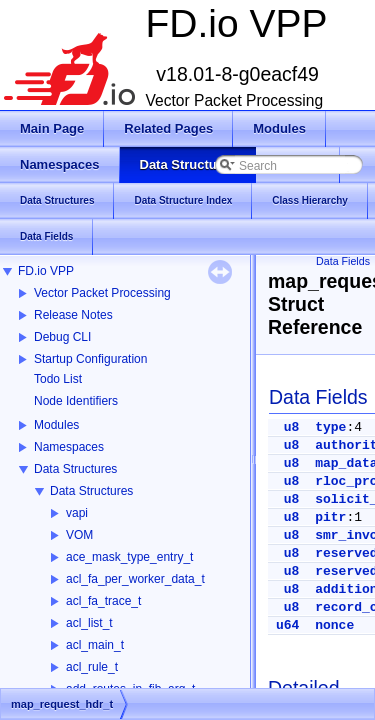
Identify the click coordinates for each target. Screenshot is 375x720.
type (330, 427)
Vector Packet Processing (102, 293)
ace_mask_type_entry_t (129, 557)
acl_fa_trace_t (103, 601)
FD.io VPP (46, 271)
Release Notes (73, 315)
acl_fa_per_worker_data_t (135, 579)
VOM (79, 535)
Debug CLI (62, 337)
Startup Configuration (90, 359)
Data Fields (343, 261)
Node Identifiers (76, 401)
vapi (77, 513)
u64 (287, 625)
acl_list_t (89, 623)
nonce (334, 625)
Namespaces (69, 447)
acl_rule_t (92, 667)
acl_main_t (95, 645)
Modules (56, 425)
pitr (330, 517)
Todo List (58, 379)
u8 (292, 427)
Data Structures (75, 469)
